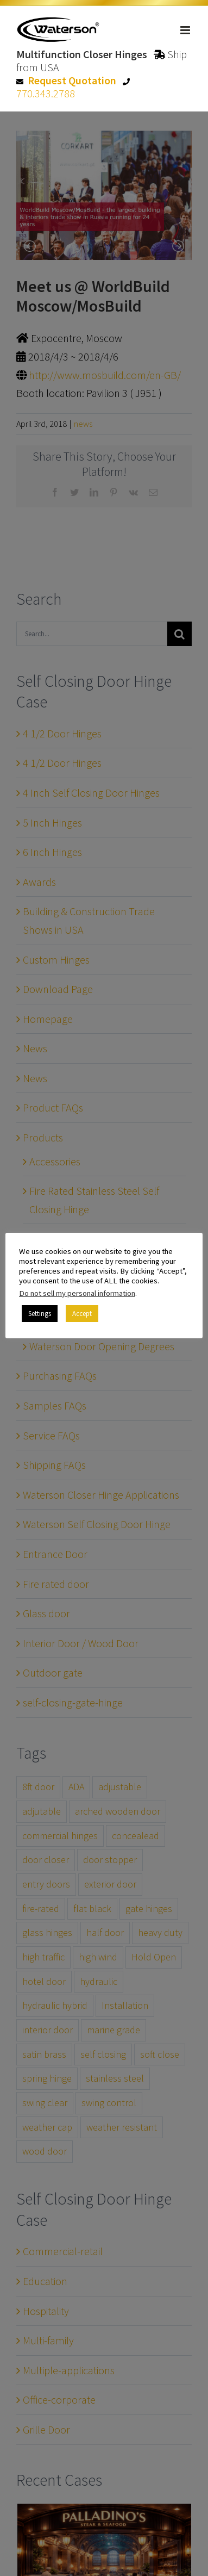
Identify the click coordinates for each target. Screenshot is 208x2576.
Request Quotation (72, 80)
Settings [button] (39, 1313)
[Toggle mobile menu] (186, 30)
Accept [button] (82, 1313)
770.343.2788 (45, 93)
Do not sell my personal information (77, 1293)
